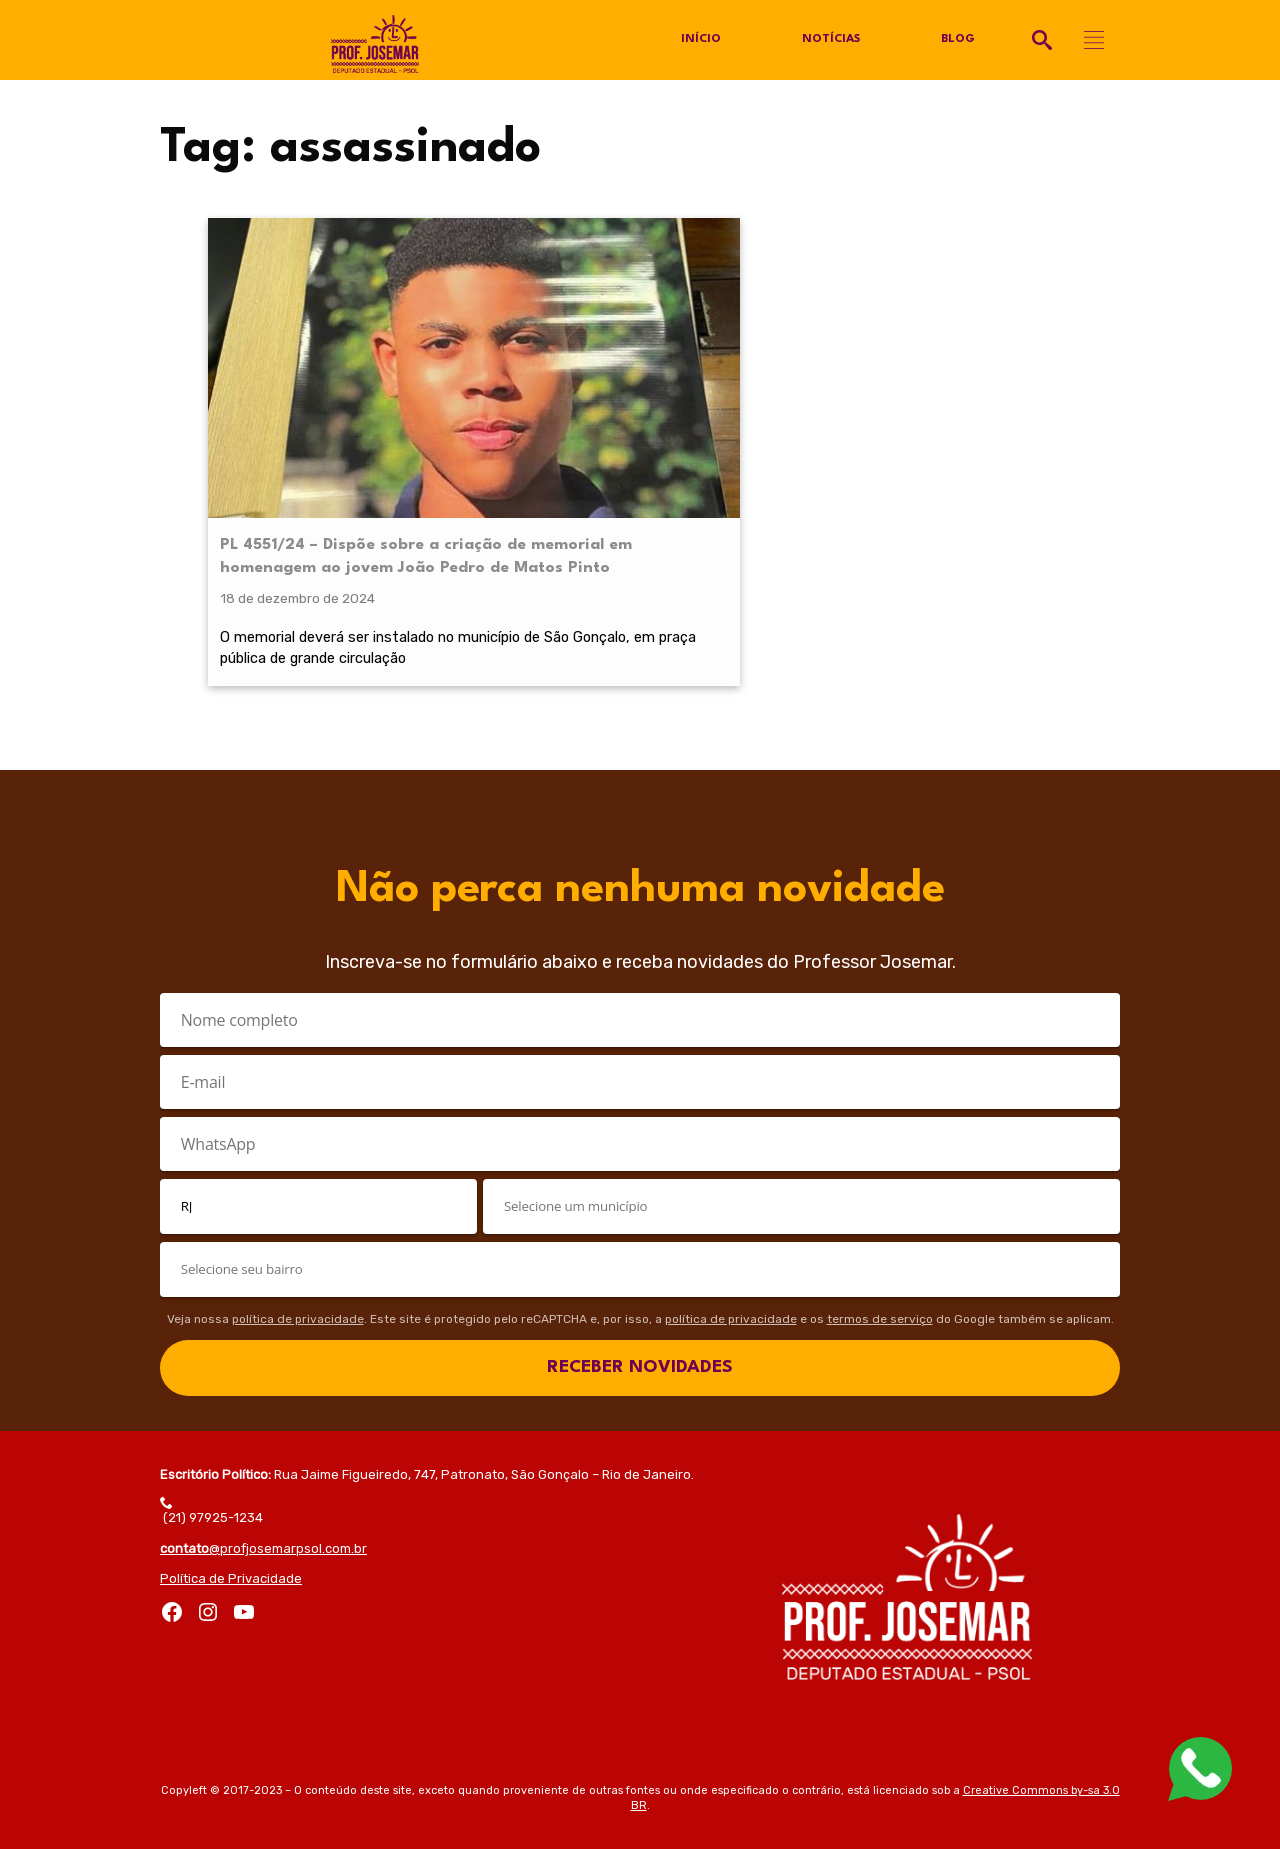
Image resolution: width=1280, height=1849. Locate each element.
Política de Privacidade (231, 1534)
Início (700, 40)
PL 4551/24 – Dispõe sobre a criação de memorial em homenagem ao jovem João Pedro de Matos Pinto (306, 424)
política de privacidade (298, 1275)
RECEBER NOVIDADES (640, 1323)
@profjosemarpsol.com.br (263, 1504)
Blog (958, 40)
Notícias (830, 40)
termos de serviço (880, 1275)
